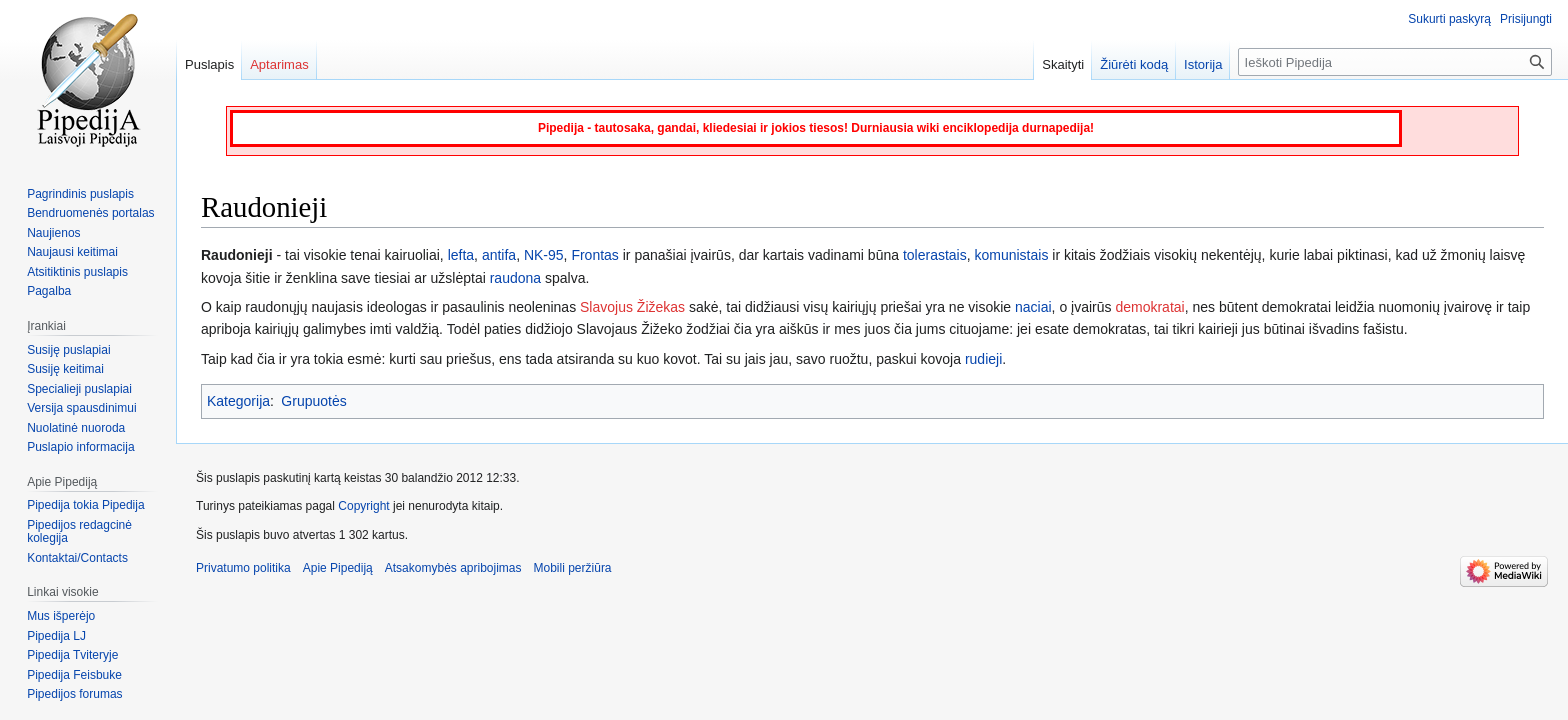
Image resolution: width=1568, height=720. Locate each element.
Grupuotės (313, 401)
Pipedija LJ (56, 636)
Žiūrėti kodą (1134, 64)
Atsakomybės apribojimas (453, 568)
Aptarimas (279, 64)
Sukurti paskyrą (1449, 19)
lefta (461, 255)
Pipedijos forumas (74, 694)
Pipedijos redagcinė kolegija (79, 532)
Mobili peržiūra (573, 568)
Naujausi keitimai (72, 252)
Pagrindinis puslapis (80, 194)
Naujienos (53, 233)
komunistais (1011, 255)
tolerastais (935, 255)
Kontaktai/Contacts (77, 558)
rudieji (983, 359)
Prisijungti (1526, 19)
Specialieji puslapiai (79, 389)
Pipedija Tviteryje (72, 655)
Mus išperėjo (61, 616)
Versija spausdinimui (81, 408)
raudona (515, 278)
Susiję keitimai (65, 369)
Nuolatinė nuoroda (76, 428)
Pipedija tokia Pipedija (85, 505)
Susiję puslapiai (68, 350)
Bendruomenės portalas (90, 213)
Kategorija (238, 401)
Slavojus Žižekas (632, 307)
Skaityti (1063, 64)
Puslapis (209, 64)
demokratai (1149, 307)
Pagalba (49, 291)
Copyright (363, 506)
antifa (499, 255)
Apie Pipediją (338, 568)
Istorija (1203, 64)
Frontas (594, 255)
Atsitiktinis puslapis (77, 272)
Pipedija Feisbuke (74, 675)
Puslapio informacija (80, 447)
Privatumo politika (243, 568)
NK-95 (544, 255)
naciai (1033, 307)
